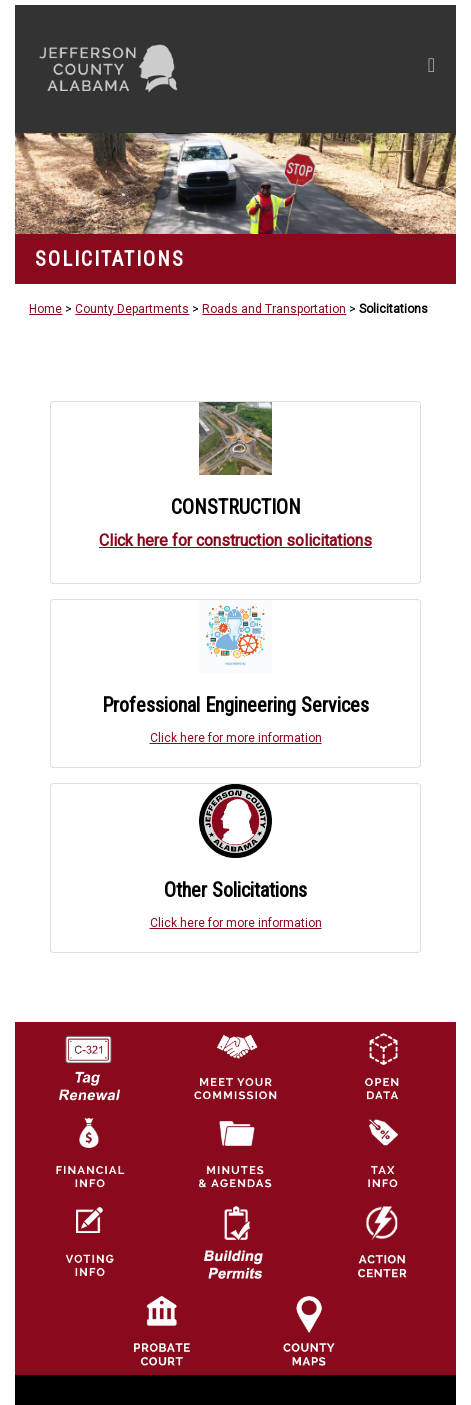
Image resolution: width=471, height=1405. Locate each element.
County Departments (132, 309)
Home (45, 309)
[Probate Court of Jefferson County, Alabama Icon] (162, 1330)
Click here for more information (236, 738)
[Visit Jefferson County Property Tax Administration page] (382, 1154)
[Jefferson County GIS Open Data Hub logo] (382, 1065)
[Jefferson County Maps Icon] (309, 1330)
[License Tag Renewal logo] (88, 1061)
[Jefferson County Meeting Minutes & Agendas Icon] (235, 1154)
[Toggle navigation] (431, 69)
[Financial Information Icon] (88, 1154)
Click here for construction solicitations (235, 540)
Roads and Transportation (274, 309)
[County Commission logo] (235, 1065)
